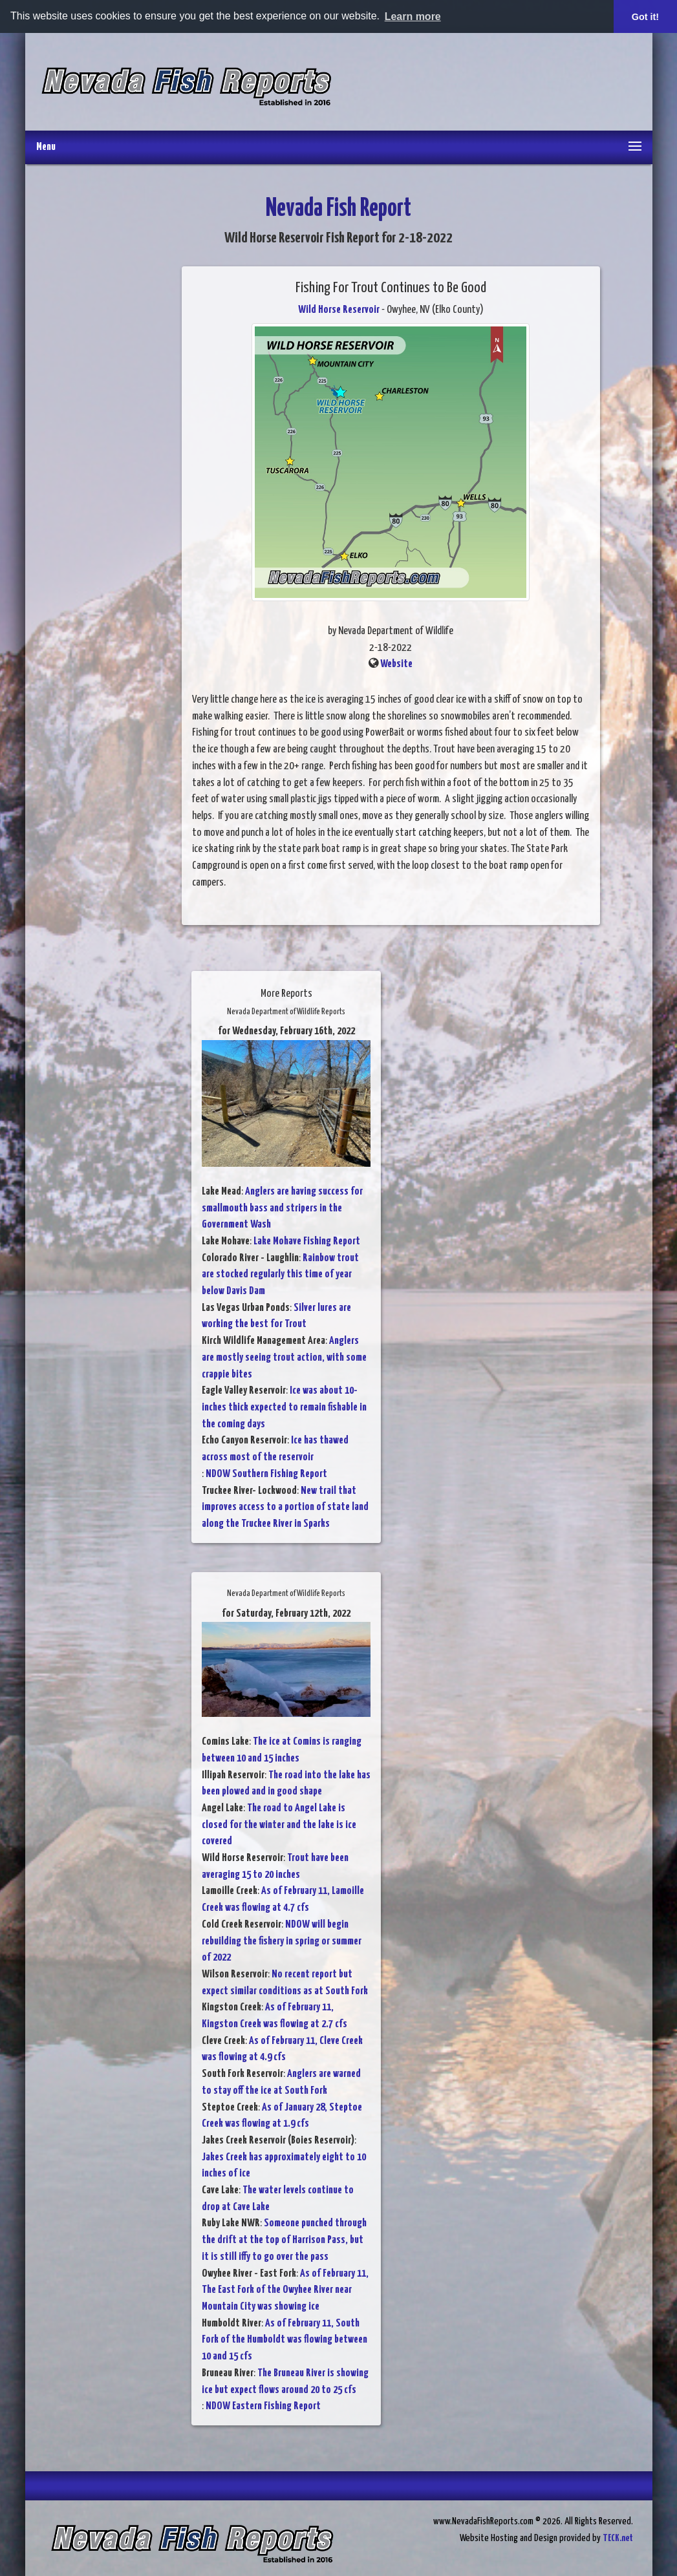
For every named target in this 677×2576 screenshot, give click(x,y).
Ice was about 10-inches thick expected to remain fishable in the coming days (284, 1407)
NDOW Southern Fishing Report (266, 1474)
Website (396, 664)
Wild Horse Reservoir (339, 309)
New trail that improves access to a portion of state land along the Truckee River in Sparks (285, 1507)
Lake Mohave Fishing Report (306, 1241)
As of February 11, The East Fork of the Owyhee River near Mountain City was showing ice (285, 2290)
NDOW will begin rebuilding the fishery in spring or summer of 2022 (281, 1941)
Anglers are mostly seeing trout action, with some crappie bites (284, 1357)
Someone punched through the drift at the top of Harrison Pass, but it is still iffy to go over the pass (284, 2240)
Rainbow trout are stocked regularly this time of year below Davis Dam (280, 1275)
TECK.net (618, 2538)
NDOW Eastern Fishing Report (263, 2406)
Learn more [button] (413, 16)
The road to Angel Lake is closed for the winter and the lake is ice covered (279, 1825)
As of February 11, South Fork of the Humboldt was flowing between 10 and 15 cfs (284, 2340)
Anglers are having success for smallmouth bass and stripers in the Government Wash (282, 1208)
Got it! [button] (645, 17)
